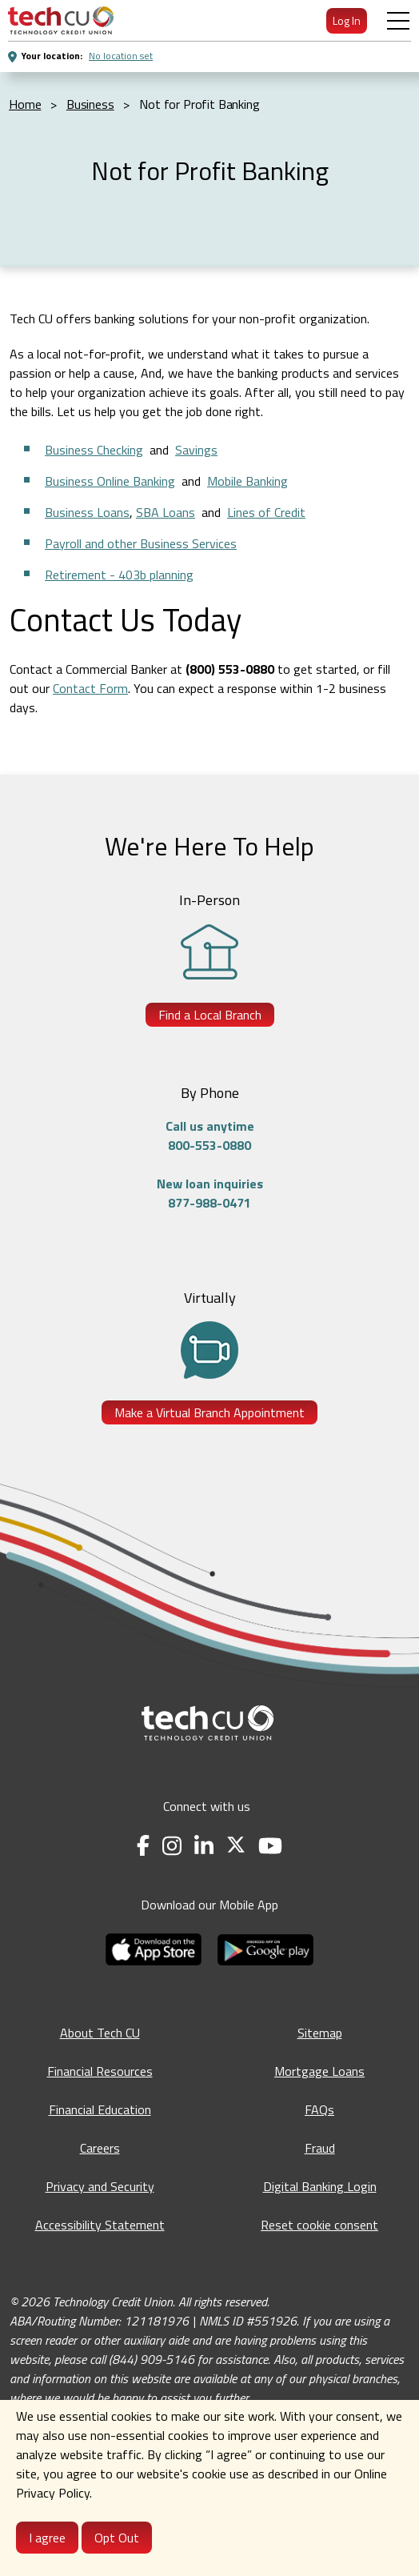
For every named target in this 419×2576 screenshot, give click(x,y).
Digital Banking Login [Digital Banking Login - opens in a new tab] (320, 2186)
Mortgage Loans (319, 2071)
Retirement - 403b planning (119, 574)
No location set (121, 55)
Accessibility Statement (100, 2224)
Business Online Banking (110, 481)
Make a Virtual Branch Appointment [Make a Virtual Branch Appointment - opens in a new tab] (209, 1412)
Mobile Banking (247, 481)
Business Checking (94, 449)
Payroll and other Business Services (141, 543)
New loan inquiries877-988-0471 (210, 1193)
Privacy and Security (100, 2186)
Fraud (320, 2147)
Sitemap (319, 2032)
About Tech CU (100, 2032)
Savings (196, 449)
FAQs (319, 2109)
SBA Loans (165, 512)
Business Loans (87, 512)
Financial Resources (100, 2071)
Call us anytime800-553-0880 (210, 1135)
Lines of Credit (266, 512)
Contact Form (90, 688)
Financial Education (100, 2109)
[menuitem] (61, 20)
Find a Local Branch (209, 1014)
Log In (347, 20)
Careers (100, 2147)
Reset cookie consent (319, 2224)
